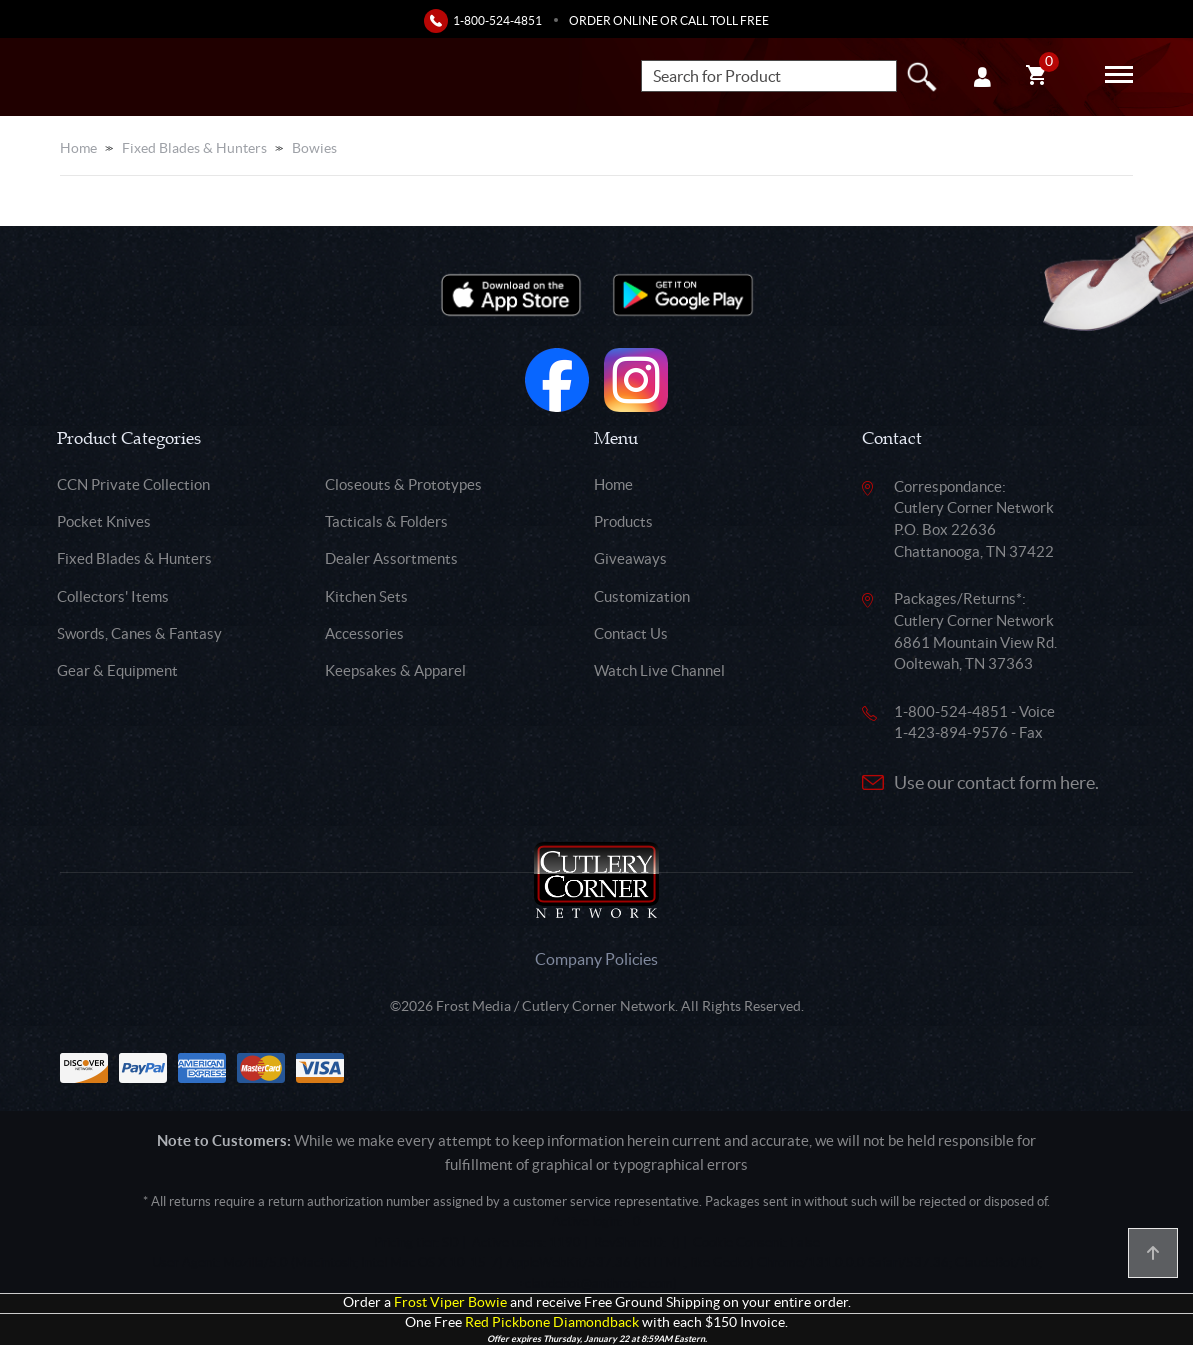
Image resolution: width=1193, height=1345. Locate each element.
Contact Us (631, 633)
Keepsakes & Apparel (395, 670)
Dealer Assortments (391, 558)
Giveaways (630, 558)
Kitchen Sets (366, 596)
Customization (642, 596)
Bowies (314, 148)
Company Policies (596, 959)
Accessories (364, 633)
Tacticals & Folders (386, 521)
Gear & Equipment (117, 670)
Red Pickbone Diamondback (552, 1322)
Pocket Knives (104, 521)
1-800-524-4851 (497, 20)
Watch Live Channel (659, 670)
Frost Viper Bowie (450, 1302)
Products (623, 521)
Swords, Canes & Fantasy (139, 633)
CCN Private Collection (133, 484)
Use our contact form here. (996, 782)
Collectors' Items (113, 596)
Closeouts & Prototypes (403, 484)
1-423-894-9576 (951, 732)
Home (78, 148)
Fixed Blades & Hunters (194, 148)
